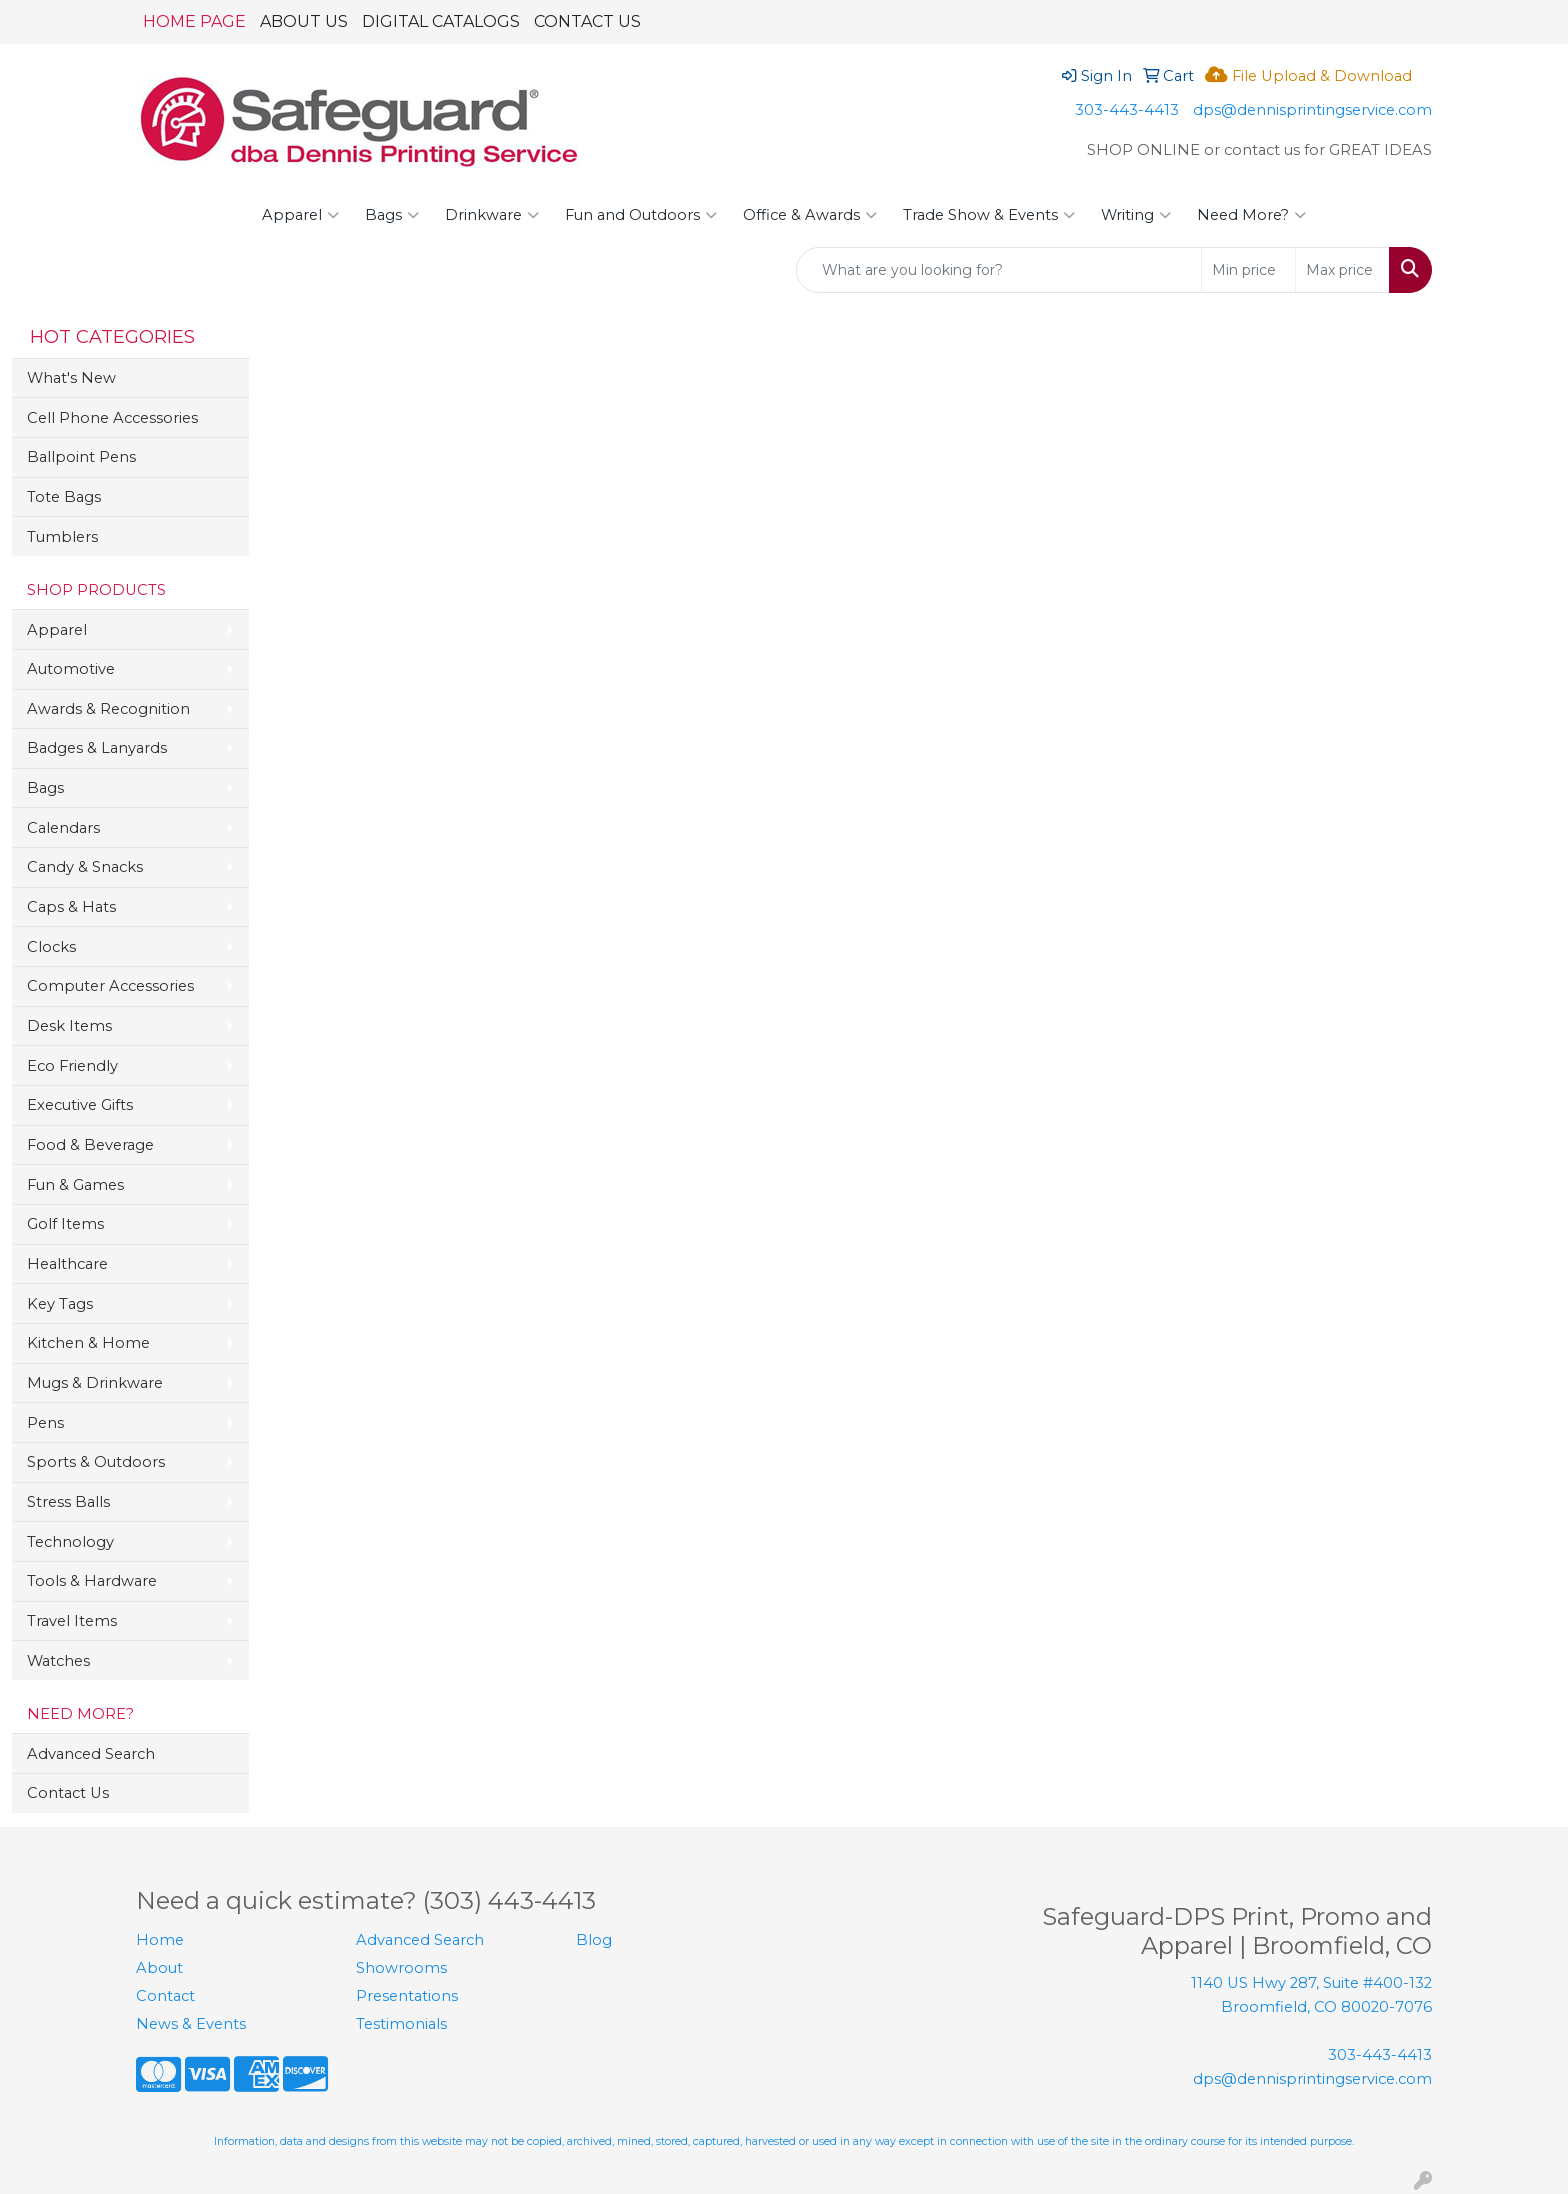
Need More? (1251, 215)
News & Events (191, 2024)
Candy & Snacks (85, 867)
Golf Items (65, 1224)
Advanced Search (91, 1754)
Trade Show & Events (989, 215)
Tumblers (62, 537)
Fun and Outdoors (641, 215)
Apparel (300, 215)
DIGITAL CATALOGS (441, 21)
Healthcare (67, 1264)
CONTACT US (587, 21)
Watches (58, 1661)
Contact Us (68, 1793)
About (159, 1968)
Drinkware (492, 215)
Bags (392, 215)
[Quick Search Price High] (1342, 270)
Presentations (407, 1996)
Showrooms (401, 1968)
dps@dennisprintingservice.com (1312, 110)
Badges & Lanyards (97, 748)
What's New (71, 378)
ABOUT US (304, 21)
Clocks (51, 947)
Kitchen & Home (88, 1343)
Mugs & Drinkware (95, 1383)
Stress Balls (68, 1502)
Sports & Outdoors (96, 1462)
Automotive (71, 669)
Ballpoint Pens (81, 457)
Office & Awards (810, 215)
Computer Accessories (110, 986)
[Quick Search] (999, 270)
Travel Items (72, 1621)
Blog (594, 1940)
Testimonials (401, 2024)
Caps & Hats (71, 907)
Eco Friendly (72, 1066)
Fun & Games (75, 1185)
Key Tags (60, 1304)
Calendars (63, 828)
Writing (1136, 215)
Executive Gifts (80, 1105)
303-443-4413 (1127, 110)
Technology (70, 1542)
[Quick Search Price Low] (1248, 270)
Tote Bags (64, 497)
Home (160, 1940)
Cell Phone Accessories (112, 418)
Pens (45, 1423)
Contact (165, 1996)
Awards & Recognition (108, 709)
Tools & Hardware (92, 1581)
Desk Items (69, 1026)
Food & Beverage (90, 1145)
